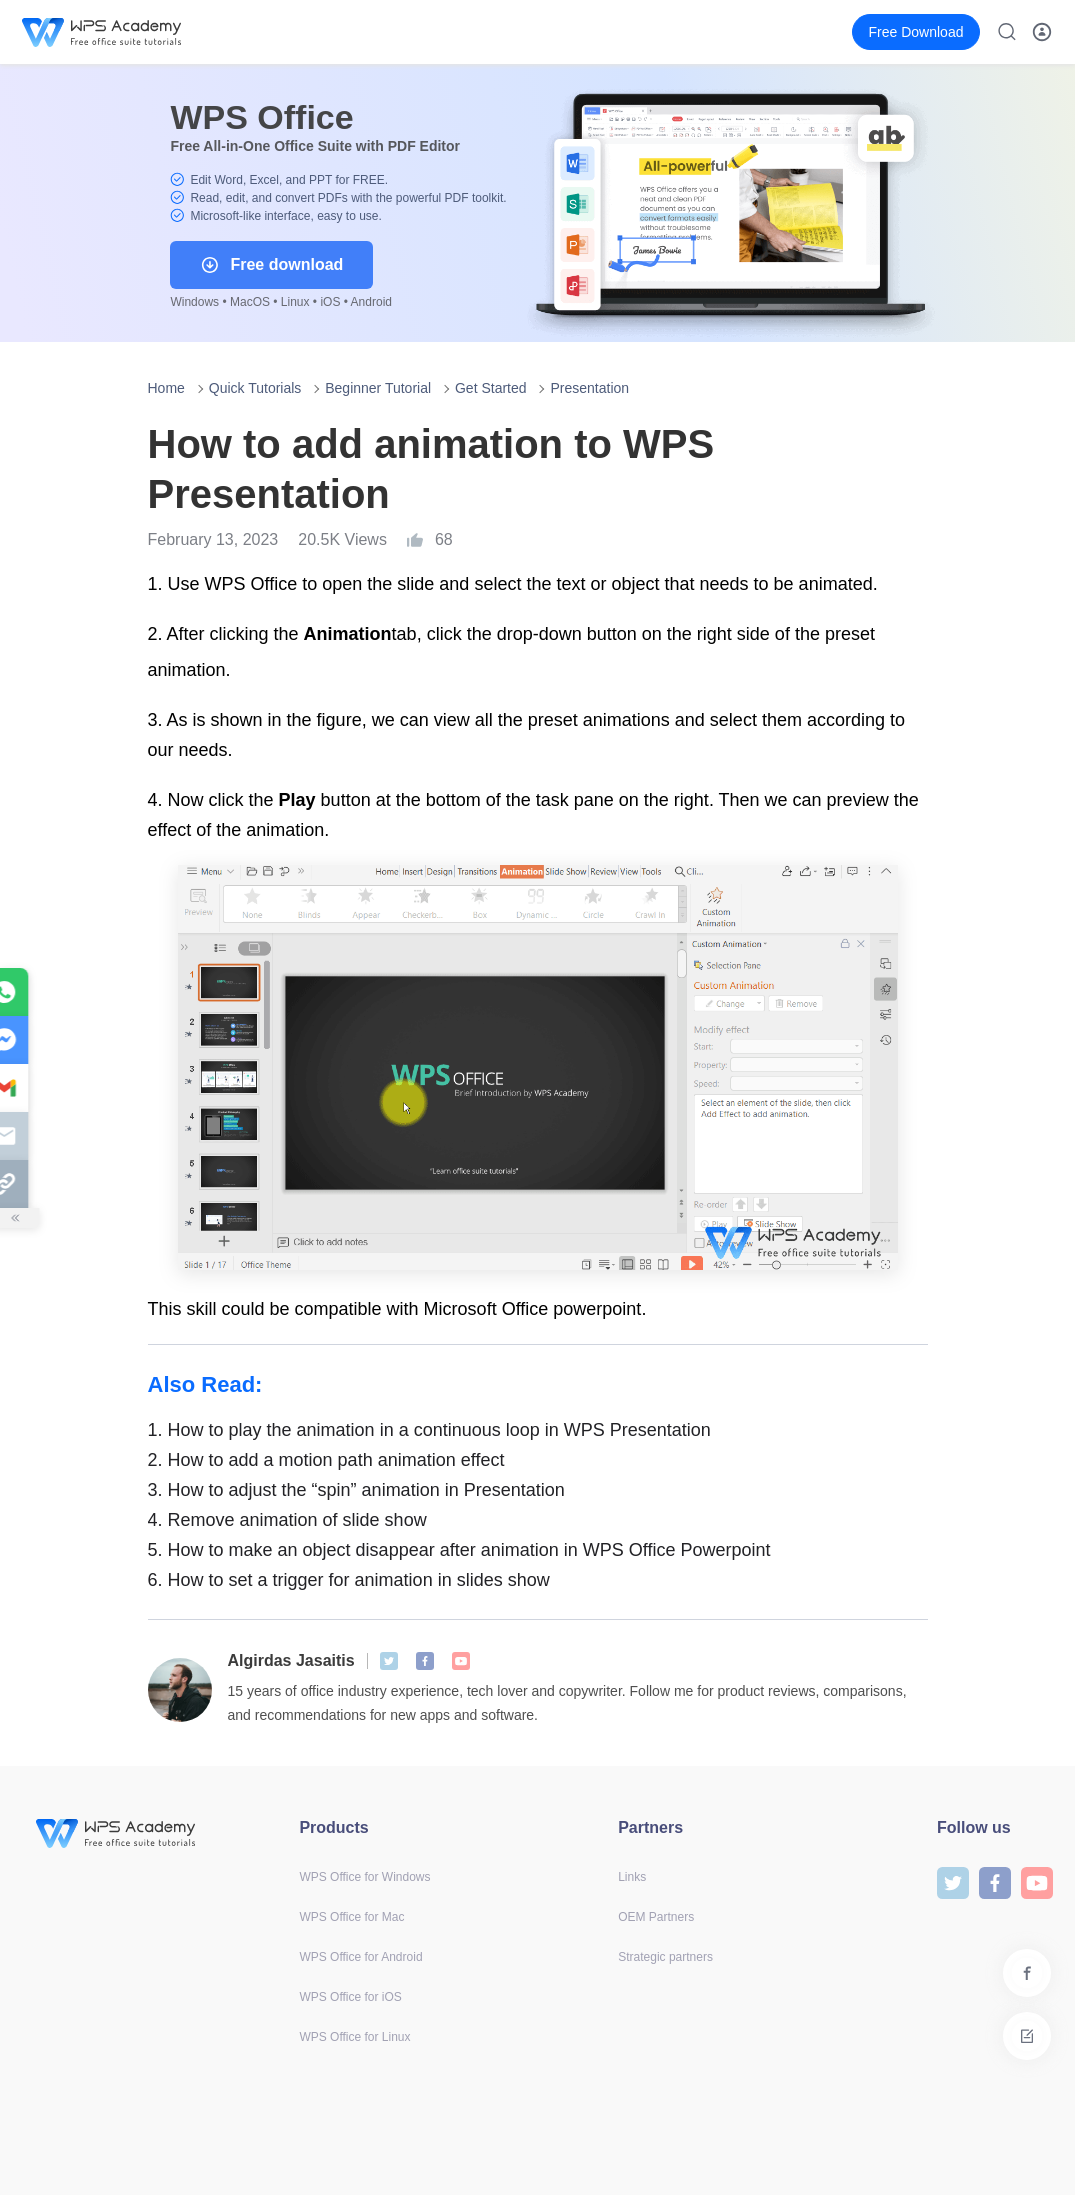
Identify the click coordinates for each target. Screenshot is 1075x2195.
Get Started (491, 388)
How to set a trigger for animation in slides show (349, 1580)
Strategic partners (665, 1957)
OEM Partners (656, 1917)
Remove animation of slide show (287, 1520)
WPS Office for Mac (351, 1917)
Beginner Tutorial (378, 388)
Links (632, 1877)
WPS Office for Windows (364, 1877)
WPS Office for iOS (350, 1997)
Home (166, 388)
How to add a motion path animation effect (326, 1460)
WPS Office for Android (360, 1957)
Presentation (589, 388)
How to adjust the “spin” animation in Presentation (356, 1490)
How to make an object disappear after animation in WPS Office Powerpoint (459, 1550)
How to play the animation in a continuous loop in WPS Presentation (429, 1430)
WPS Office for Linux (354, 2037)
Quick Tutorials (255, 388)
